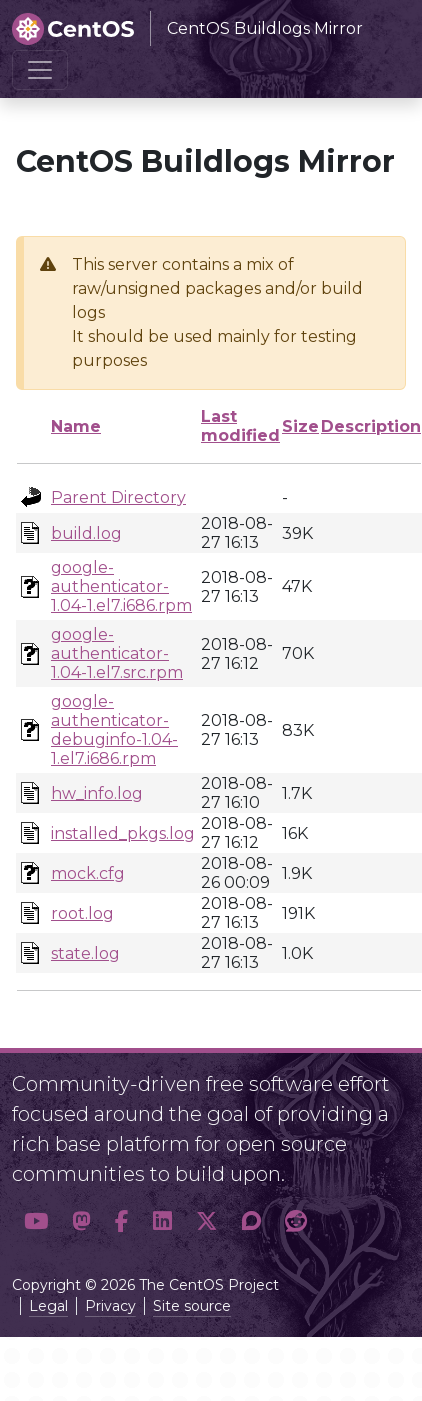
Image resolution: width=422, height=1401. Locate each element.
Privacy (110, 1306)
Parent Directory (118, 497)
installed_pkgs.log (123, 833)
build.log (86, 533)
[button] (36, 1222)
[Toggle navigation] (40, 70)
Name (76, 426)
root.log (82, 913)
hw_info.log (97, 793)
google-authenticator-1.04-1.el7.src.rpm (117, 653)
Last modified (240, 426)
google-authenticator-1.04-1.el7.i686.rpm (121, 586)
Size (300, 426)
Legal (48, 1306)
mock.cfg (88, 873)
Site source (192, 1306)
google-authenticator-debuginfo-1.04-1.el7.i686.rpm (114, 730)
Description (371, 426)
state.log (85, 953)
